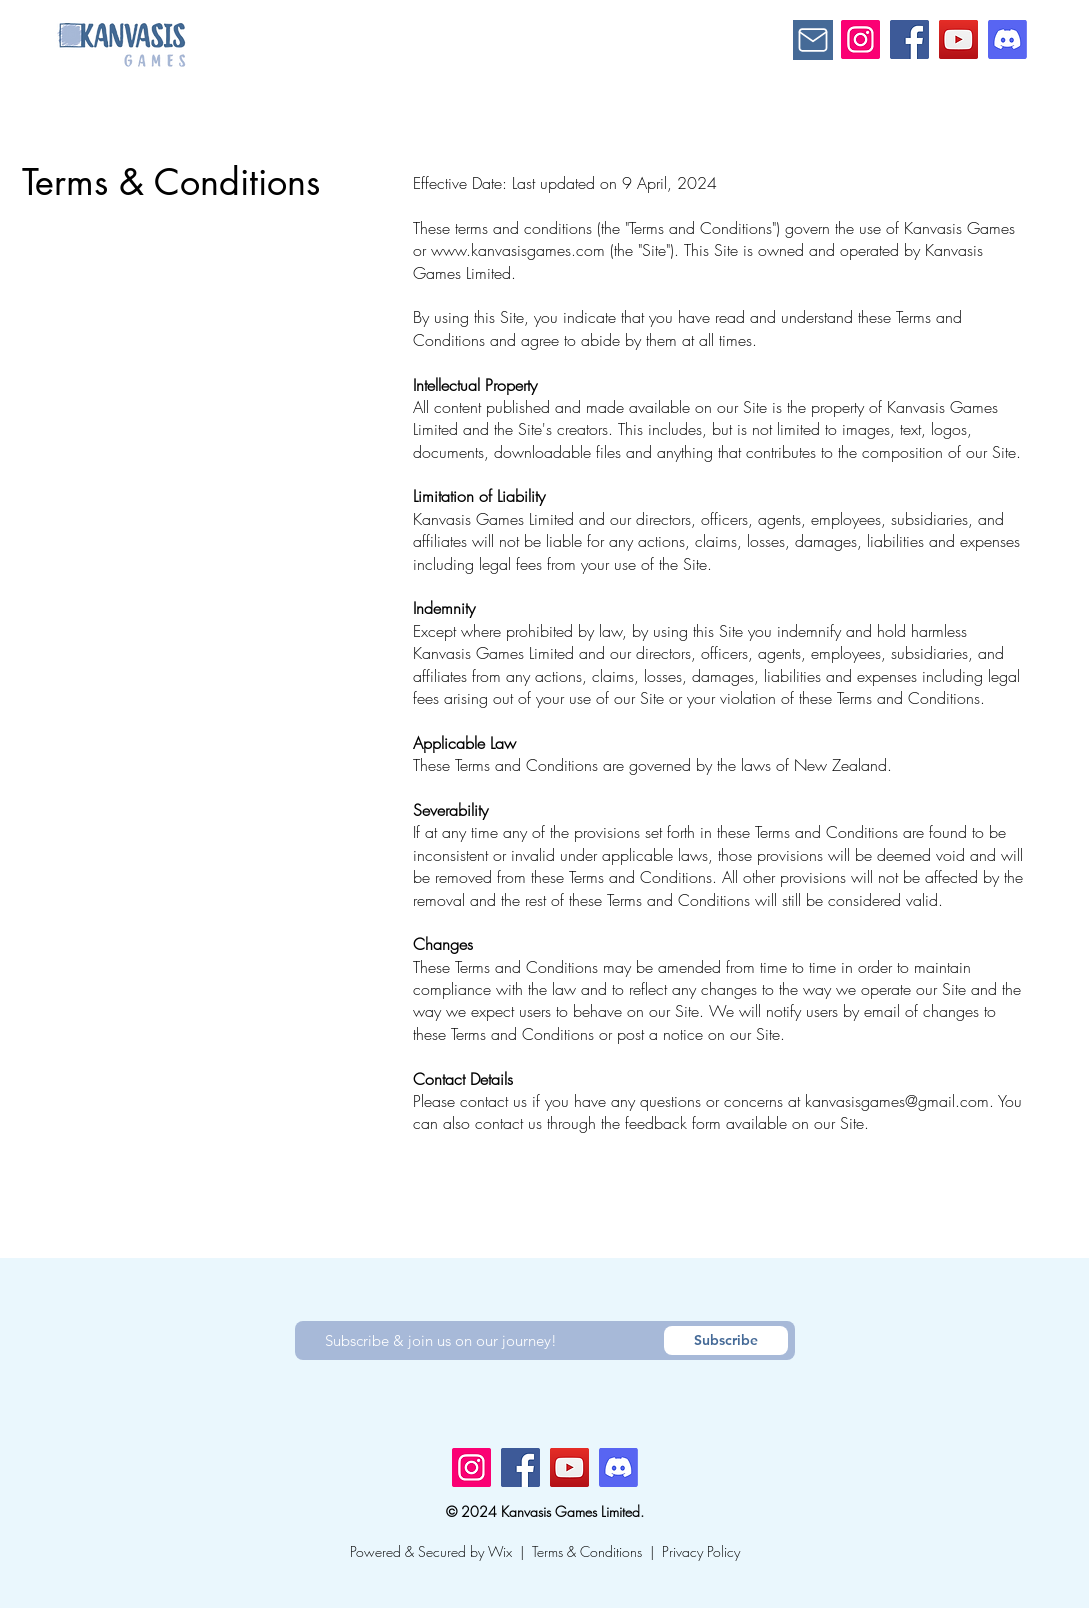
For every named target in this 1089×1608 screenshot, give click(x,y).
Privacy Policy (701, 1551)
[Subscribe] (726, 1340)
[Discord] (1007, 39)
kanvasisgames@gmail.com (897, 1101)
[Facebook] (909, 39)
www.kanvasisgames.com (518, 250)
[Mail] (813, 40)
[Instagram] (860, 39)
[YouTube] (958, 39)
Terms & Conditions (587, 1551)
